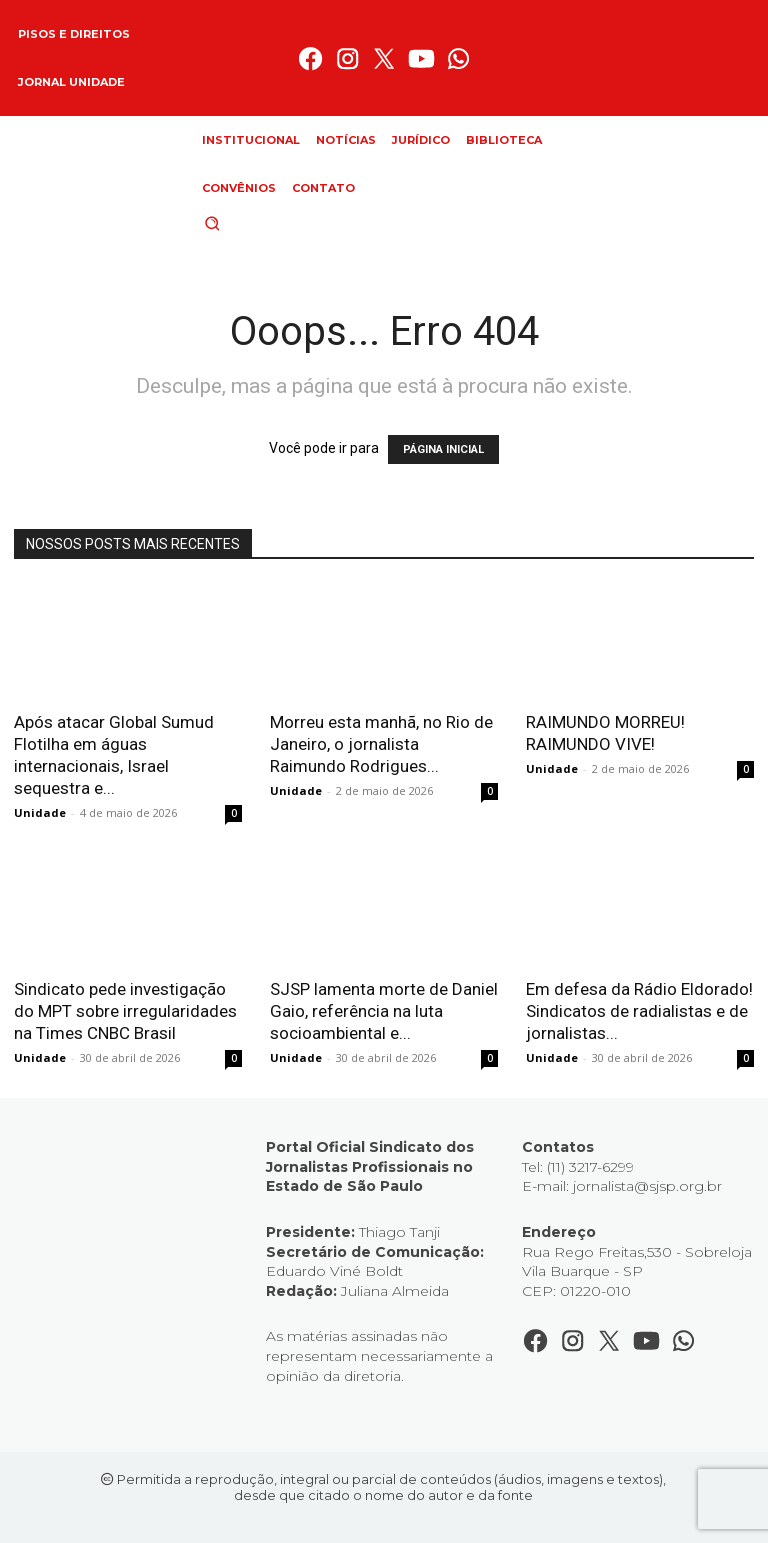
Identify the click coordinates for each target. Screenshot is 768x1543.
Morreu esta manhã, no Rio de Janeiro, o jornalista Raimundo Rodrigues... (381, 744)
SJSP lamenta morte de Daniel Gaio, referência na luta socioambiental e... (384, 1011)
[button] (246, 223)
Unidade (40, 812)
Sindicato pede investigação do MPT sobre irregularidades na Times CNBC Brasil (125, 1011)
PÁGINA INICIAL (443, 449)
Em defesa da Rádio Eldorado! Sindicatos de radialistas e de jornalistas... (639, 1011)
